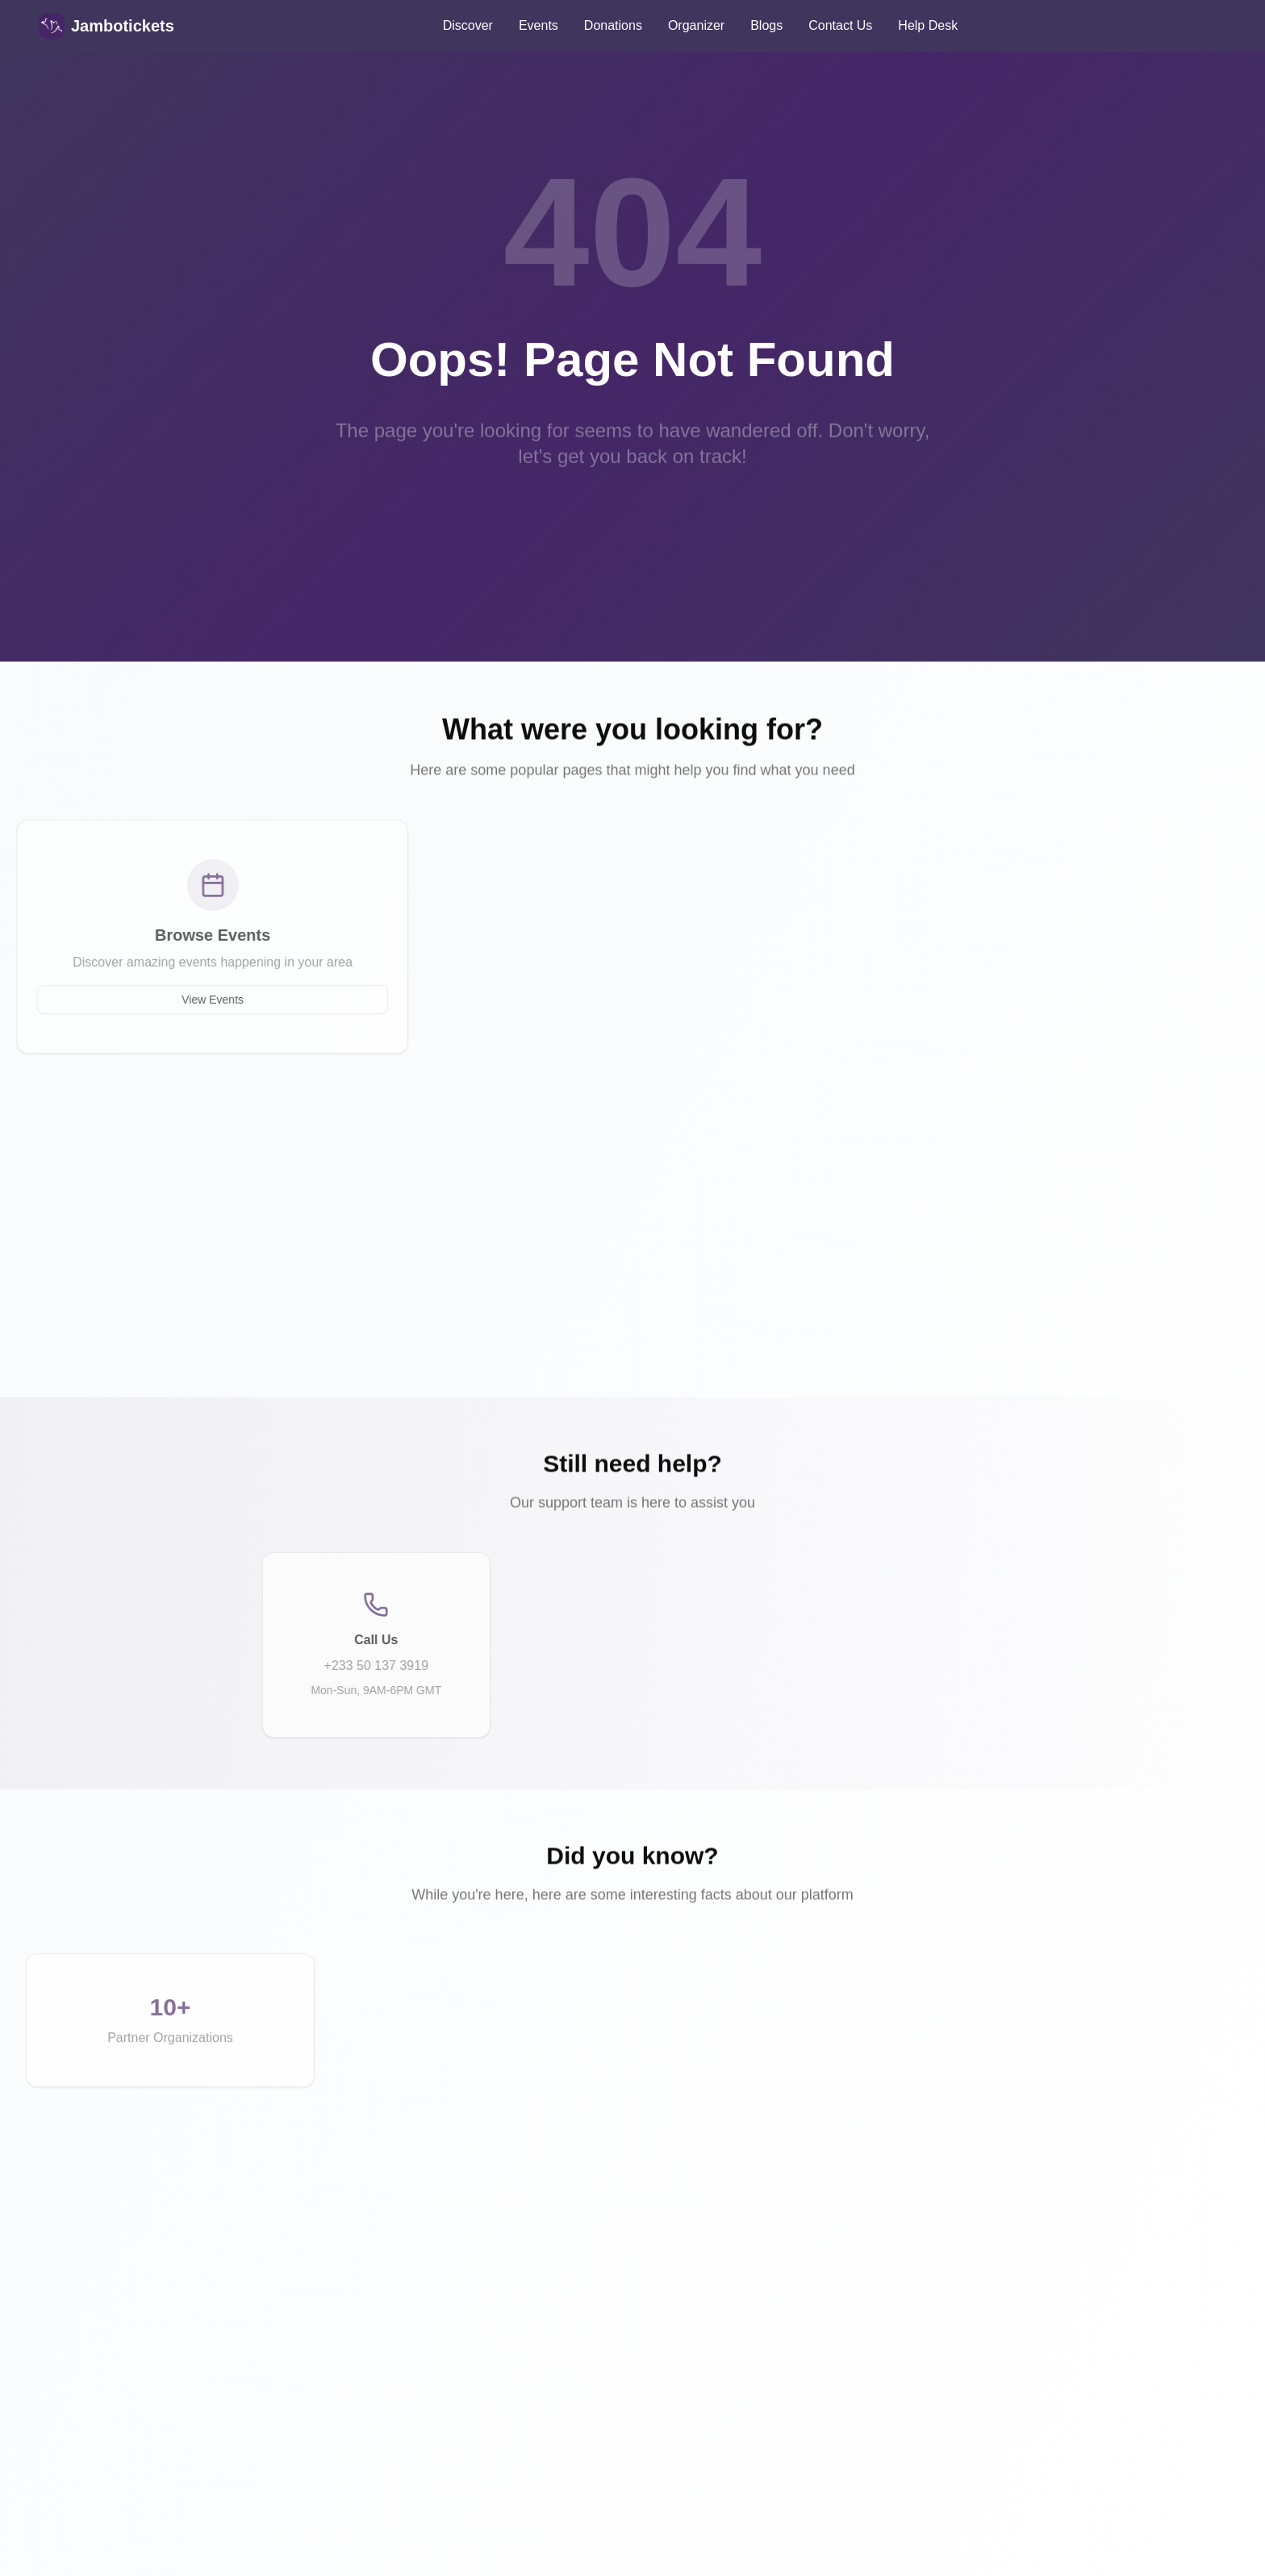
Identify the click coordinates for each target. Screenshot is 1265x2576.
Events (538, 25)
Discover (468, 25)
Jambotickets (122, 26)
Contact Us (840, 25)
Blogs (766, 25)
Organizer (696, 25)
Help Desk (928, 25)
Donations (613, 25)
